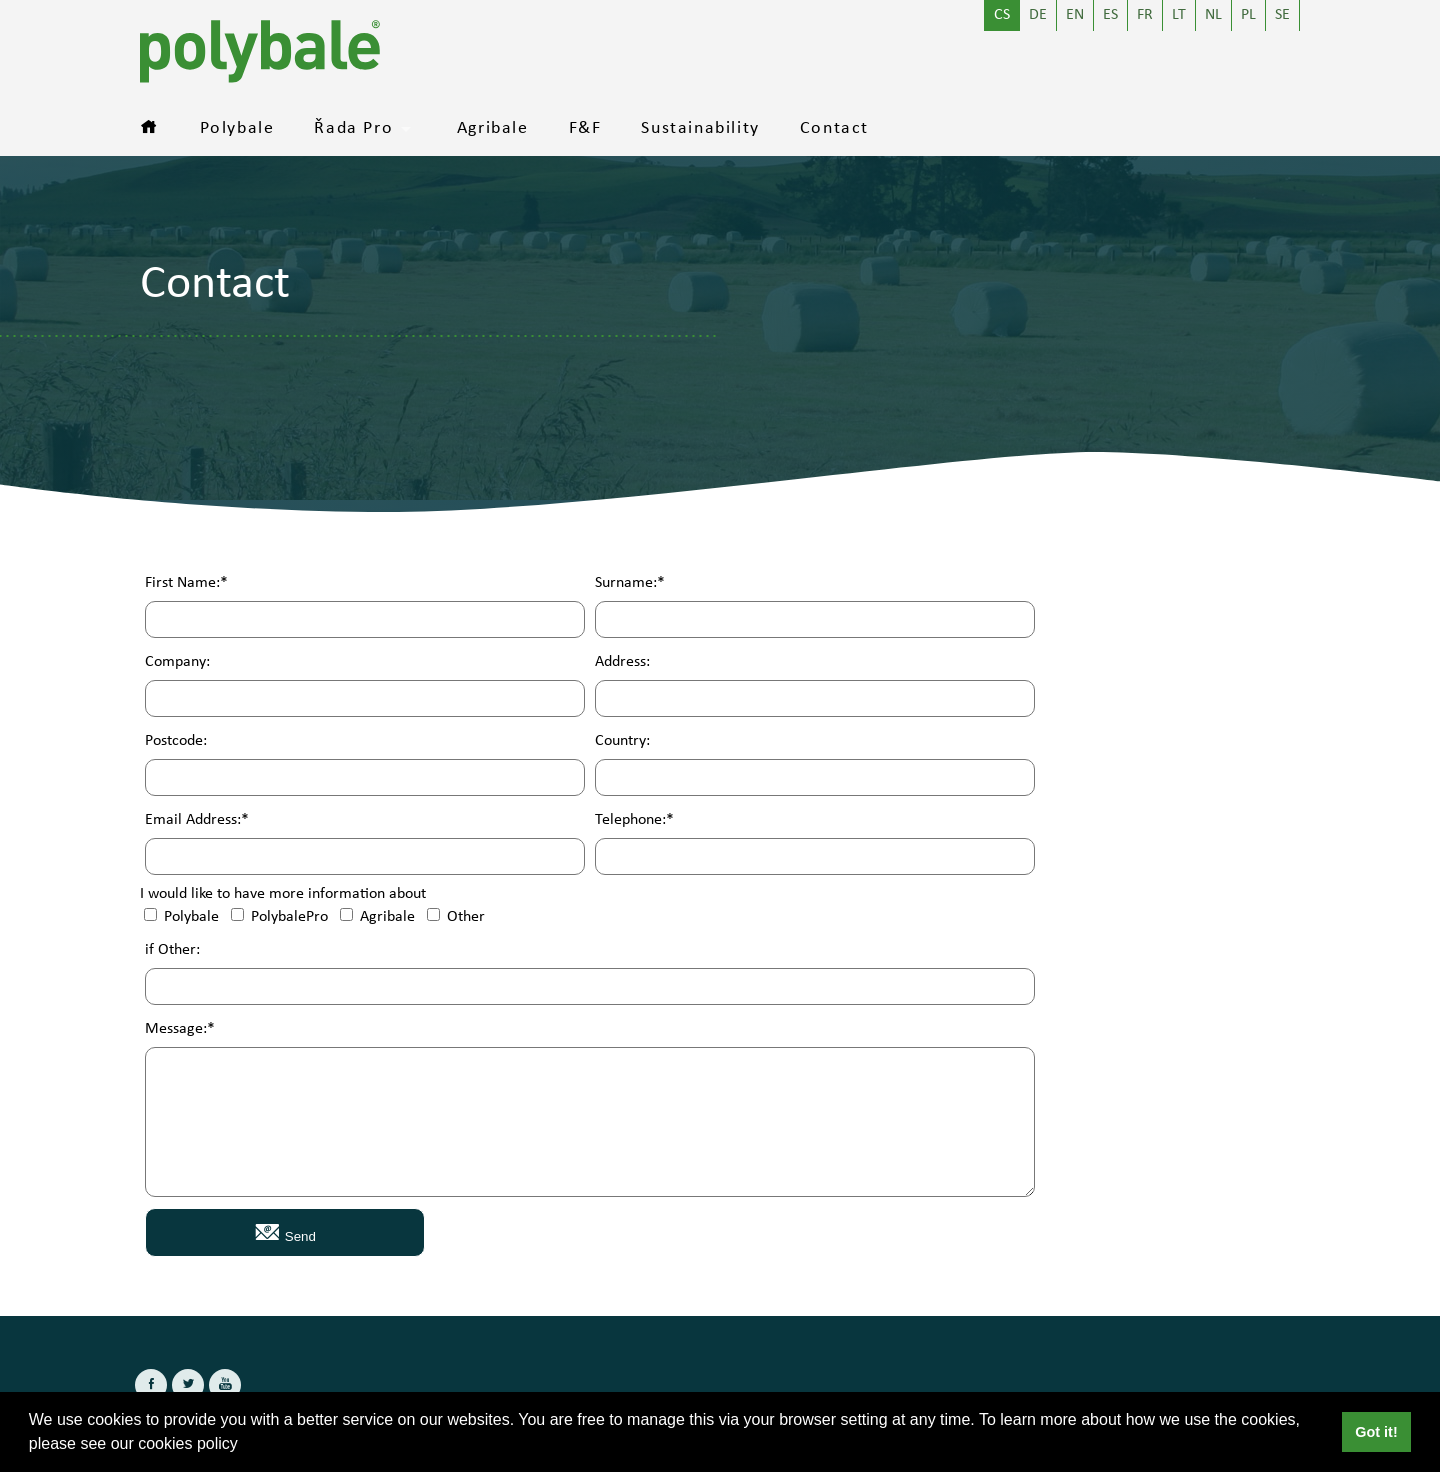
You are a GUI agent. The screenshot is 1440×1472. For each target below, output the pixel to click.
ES (1110, 15)
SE (1282, 15)
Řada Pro (353, 129)
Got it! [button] (1376, 1432)
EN (1075, 15)
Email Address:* (197, 820)
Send (285, 1231)
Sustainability (700, 129)
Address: (622, 662)
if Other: (172, 950)
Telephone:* (634, 820)
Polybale (237, 129)
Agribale (493, 129)
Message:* (180, 1029)
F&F (585, 129)
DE (1038, 15)
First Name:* (186, 583)
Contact (834, 129)
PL (1248, 15)
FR (1145, 15)
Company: (177, 662)
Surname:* (630, 583)
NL (1213, 15)
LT (1179, 15)
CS (1002, 15)
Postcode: (176, 741)
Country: (622, 741)
